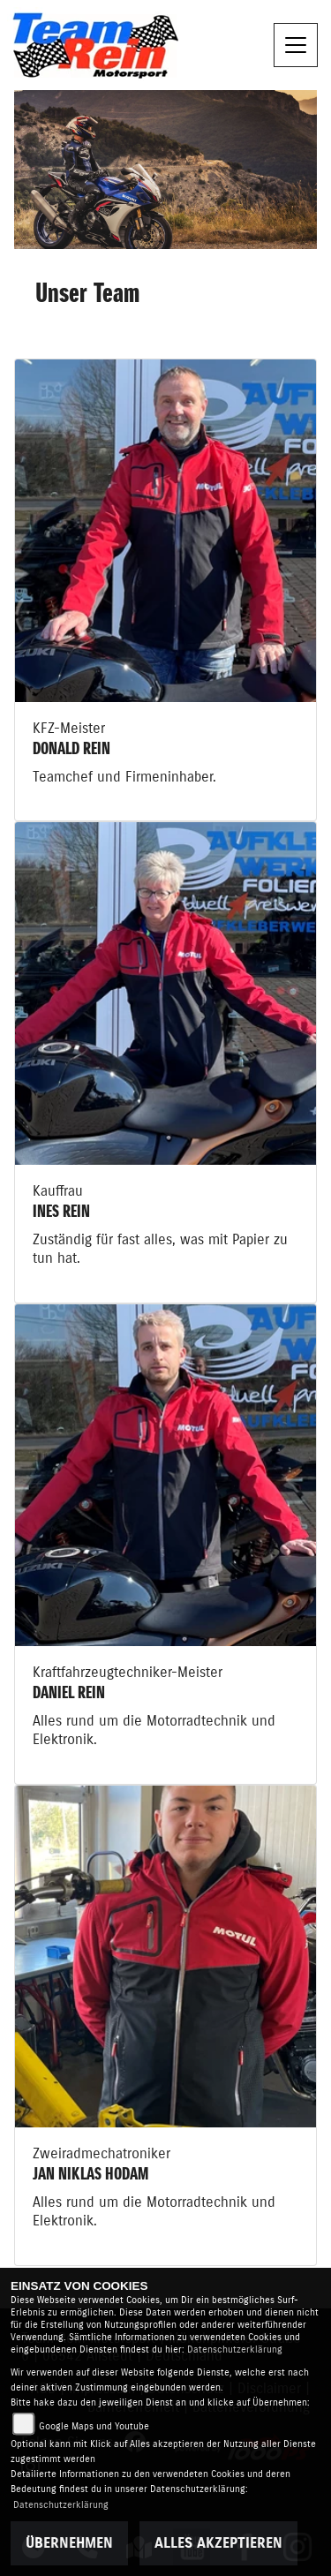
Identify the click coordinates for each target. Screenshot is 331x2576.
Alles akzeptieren (218, 2543)
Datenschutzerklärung (234, 2349)
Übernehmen (69, 2543)
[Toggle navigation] (296, 45)
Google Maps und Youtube (94, 2426)
